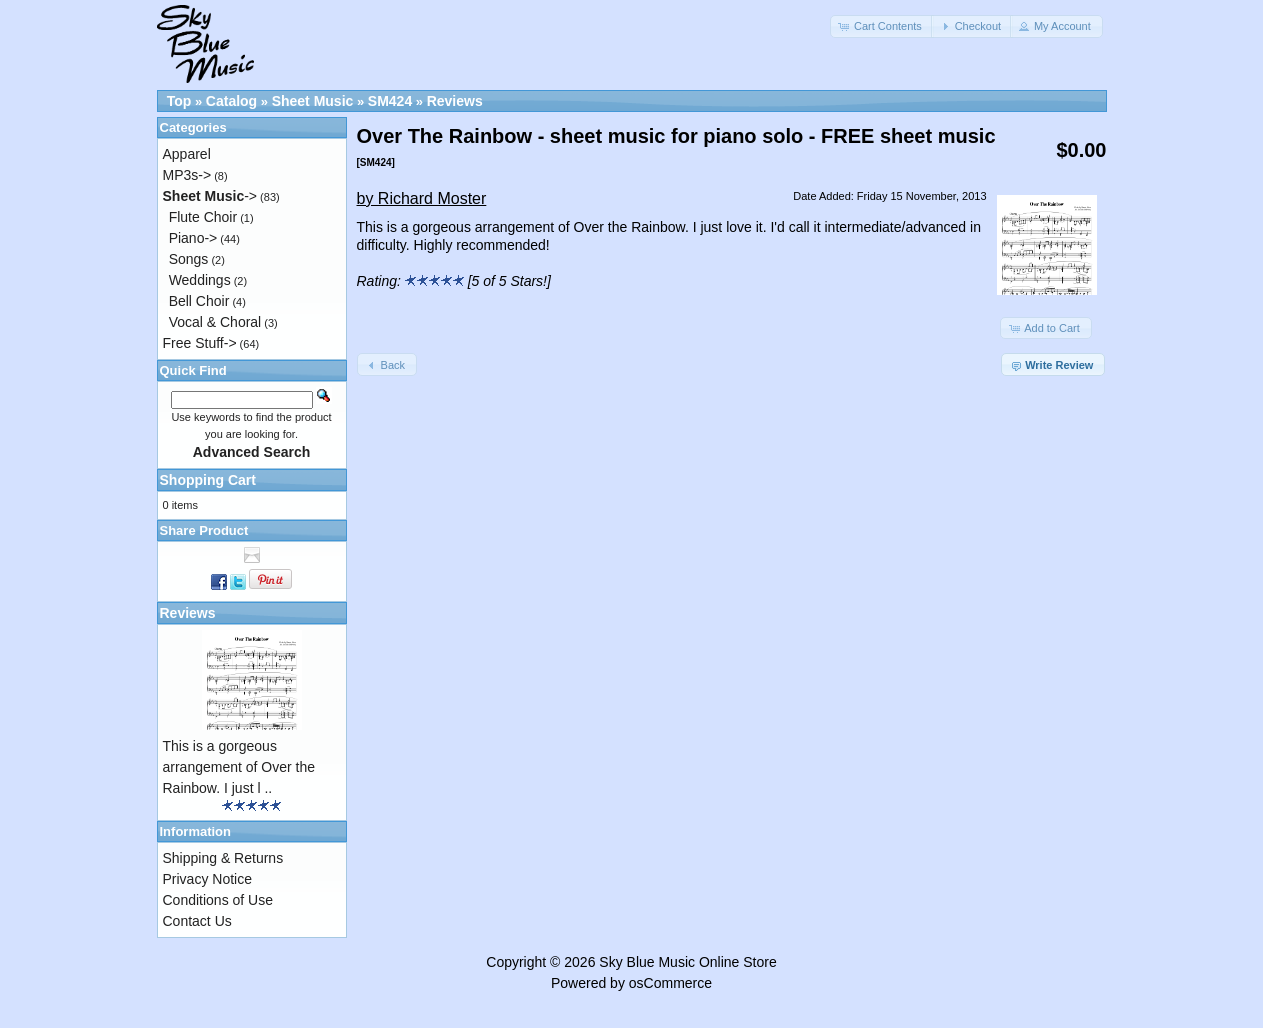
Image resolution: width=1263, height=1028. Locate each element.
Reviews (455, 101)
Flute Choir (203, 217)
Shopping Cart (208, 480)
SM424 (390, 101)
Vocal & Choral (215, 322)
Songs (189, 259)
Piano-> (193, 238)
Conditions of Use (218, 900)
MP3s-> (187, 175)
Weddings (200, 280)
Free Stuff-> (200, 343)
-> (210, 196)
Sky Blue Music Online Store (687, 962)
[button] (882, 26)
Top (179, 101)
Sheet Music (313, 101)
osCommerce (670, 983)
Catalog (231, 101)
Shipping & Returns (223, 858)
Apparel (187, 154)
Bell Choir (199, 301)
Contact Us (197, 921)
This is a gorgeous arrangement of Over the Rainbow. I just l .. (239, 767)
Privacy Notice (207, 879)
